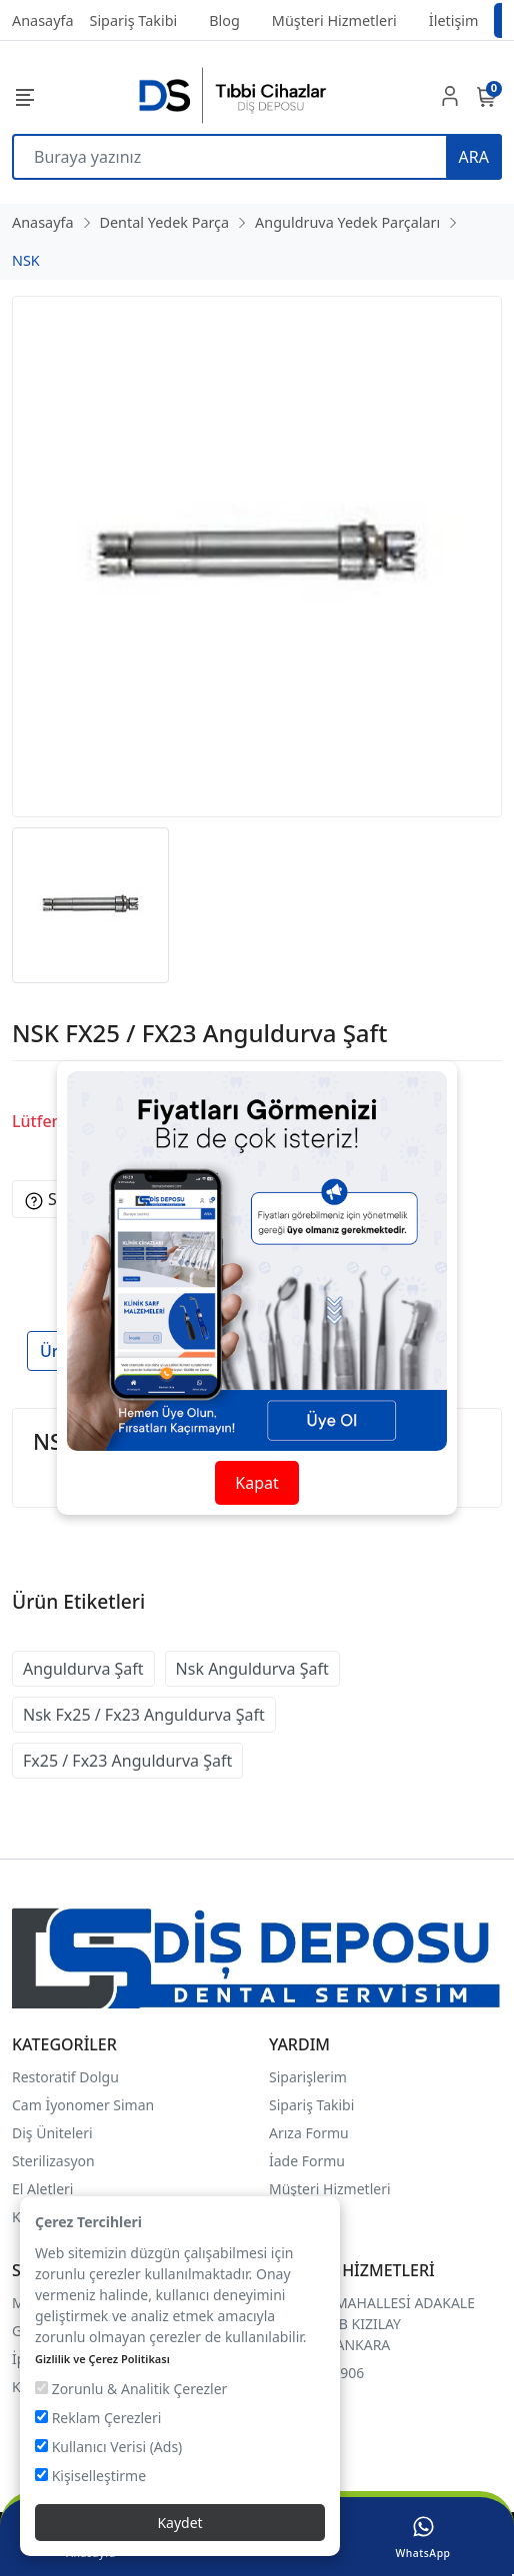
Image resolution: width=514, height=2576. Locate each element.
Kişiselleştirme (90, 2475)
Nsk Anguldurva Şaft (252, 1669)
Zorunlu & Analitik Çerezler (131, 2388)
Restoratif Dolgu (65, 2076)
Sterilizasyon (53, 2160)
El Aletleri (42, 2188)
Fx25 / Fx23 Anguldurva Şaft (127, 1761)
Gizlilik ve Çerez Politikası (102, 2358)
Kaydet (179, 2522)
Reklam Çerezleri (98, 2417)
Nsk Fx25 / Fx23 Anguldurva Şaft (144, 1715)
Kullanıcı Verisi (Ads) (108, 2446)
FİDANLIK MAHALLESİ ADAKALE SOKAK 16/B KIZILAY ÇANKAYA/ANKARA (372, 2323)
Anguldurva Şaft (83, 1669)
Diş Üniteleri (52, 2132)
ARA (474, 157)
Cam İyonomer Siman (83, 2104)
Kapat (256, 1483)
